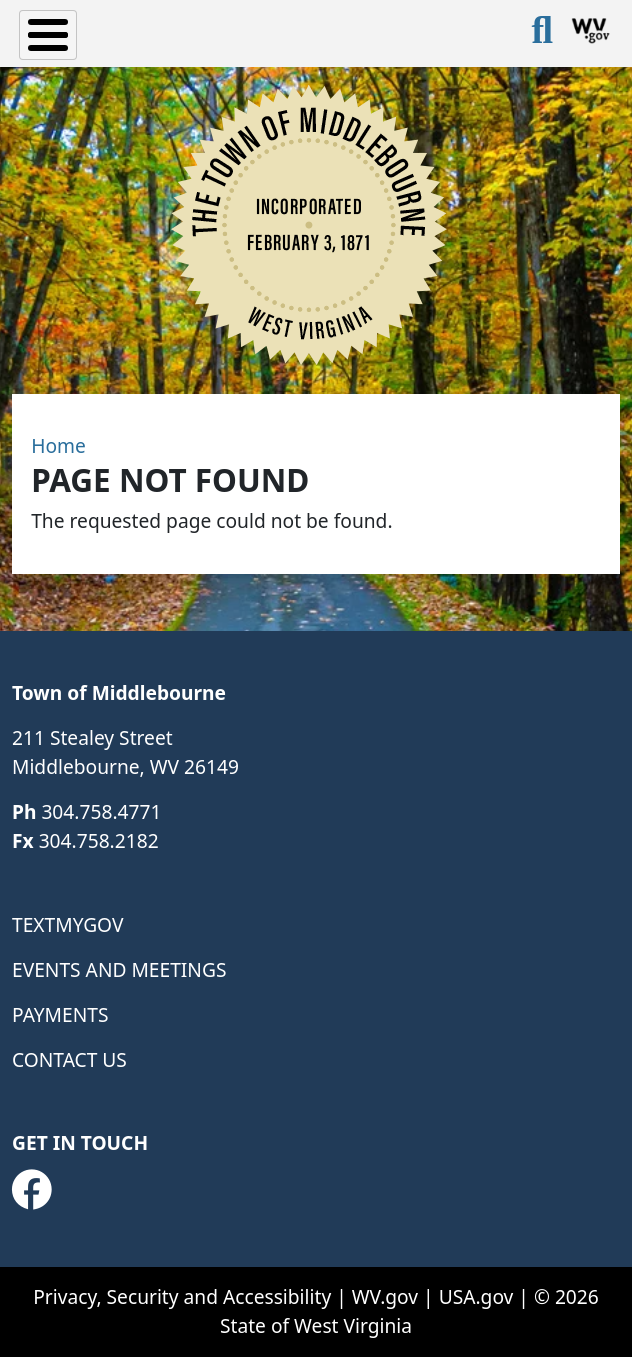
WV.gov (385, 1296)
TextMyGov (67, 924)
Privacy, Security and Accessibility (182, 1296)
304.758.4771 (101, 811)
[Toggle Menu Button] (48, 35)
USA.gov (476, 1296)
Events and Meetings (119, 969)
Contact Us (69, 1059)
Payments (60, 1014)
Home (58, 445)
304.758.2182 (99, 840)
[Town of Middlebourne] (308, 224)
